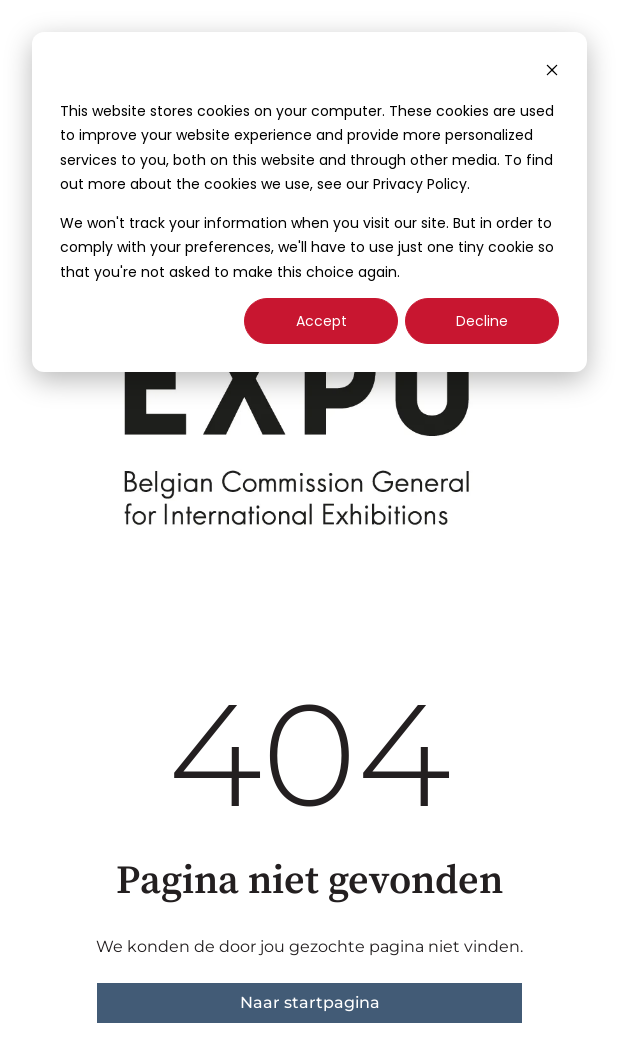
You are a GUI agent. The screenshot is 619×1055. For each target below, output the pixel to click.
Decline (482, 321)
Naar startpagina (310, 1002)
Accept (321, 321)
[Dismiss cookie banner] (552, 72)
